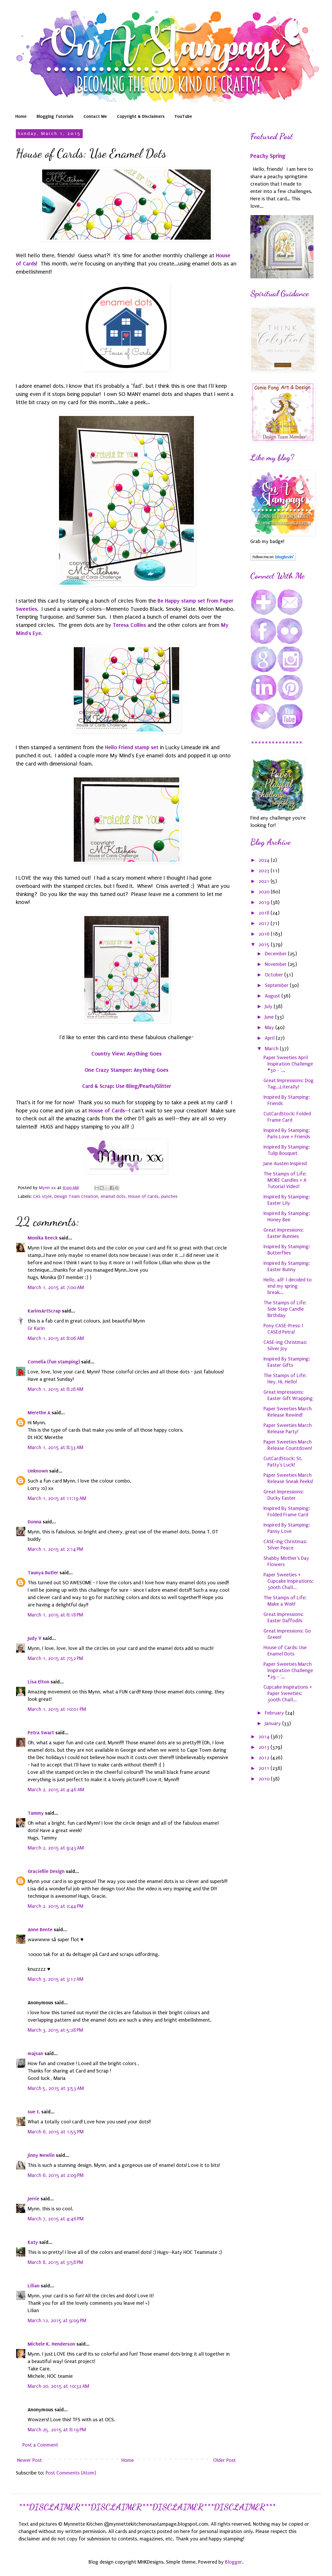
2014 (264, 1737)
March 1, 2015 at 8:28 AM (55, 1389)
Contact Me (95, 116)
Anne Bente (40, 1929)
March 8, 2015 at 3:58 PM (55, 2262)
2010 (264, 1779)
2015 (264, 944)
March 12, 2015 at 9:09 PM (57, 2320)
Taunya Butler (43, 1573)
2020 (264, 892)
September (277, 985)
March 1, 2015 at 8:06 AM (56, 1338)
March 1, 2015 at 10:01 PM (57, 1709)
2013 (264, 1747)
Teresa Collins (129, 625)
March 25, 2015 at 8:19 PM (57, 2430)
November (276, 964)
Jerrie (33, 2199)
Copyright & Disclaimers (141, 116)
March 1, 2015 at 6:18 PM (55, 1615)
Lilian (34, 2286)
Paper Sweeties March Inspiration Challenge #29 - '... (288, 1670)
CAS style (42, 1196)
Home (21, 116)
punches (169, 1196)
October (274, 975)
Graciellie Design (46, 1871)
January (273, 1723)
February (275, 1713)
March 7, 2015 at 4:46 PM (56, 2219)
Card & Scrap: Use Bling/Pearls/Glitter (126, 1086)
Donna (34, 1522)
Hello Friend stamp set (131, 747)
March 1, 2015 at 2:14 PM (55, 1549)
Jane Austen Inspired (285, 1163)
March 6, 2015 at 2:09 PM (56, 2175)
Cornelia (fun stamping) (54, 1362)
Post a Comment (40, 2445)
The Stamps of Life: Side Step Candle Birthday (284, 1309)
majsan (35, 2053)
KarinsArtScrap (44, 1311)
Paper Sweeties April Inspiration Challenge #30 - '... (288, 1064)
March (272, 1049)
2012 (264, 1758)
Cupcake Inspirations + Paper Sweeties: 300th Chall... (287, 1693)
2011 (264, 1768)
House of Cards (107, 1110)
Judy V (34, 1638)
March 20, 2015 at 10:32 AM (58, 2386)
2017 (264, 923)
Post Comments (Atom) (71, 2473)
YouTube (183, 116)
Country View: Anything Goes (126, 1053)
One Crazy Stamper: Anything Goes (126, 1070)
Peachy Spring (267, 156)
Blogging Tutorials (55, 116)
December (276, 954)
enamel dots (113, 1196)
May (270, 1027)
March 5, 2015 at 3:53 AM (56, 2088)
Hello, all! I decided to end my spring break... (287, 1286)
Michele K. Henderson (51, 2344)
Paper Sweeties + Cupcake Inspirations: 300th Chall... (288, 1581)
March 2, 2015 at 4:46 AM (56, 1790)
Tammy (36, 1813)
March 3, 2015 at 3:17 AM (55, 1979)
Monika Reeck (43, 1238)
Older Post (224, 2460)
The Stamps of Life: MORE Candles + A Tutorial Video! (284, 1180)
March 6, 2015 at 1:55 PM (56, 2132)
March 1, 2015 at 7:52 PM (55, 1658)
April (270, 1038)
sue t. (34, 2112)
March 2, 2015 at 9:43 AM (56, 1848)
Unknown (38, 1471)
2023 (264, 871)
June (270, 1017)
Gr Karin (36, 1328)
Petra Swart (41, 1733)
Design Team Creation (76, 1196)
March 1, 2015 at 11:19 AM (57, 1498)
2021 (264, 881)
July (269, 1006)
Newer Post (29, 2460)
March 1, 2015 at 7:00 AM (56, 1287)
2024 (264, 860)
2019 (264, 902)
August (273, 996)
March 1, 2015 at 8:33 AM (55, 1447)
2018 (264, 913)
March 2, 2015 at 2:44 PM (55, 1906)
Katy (33, 2242)
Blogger (233, 2562)
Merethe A (39, 1413)
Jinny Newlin (41, 2155)
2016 (264, 934)
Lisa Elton (38, 1682)
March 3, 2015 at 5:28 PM (55, 2030)
